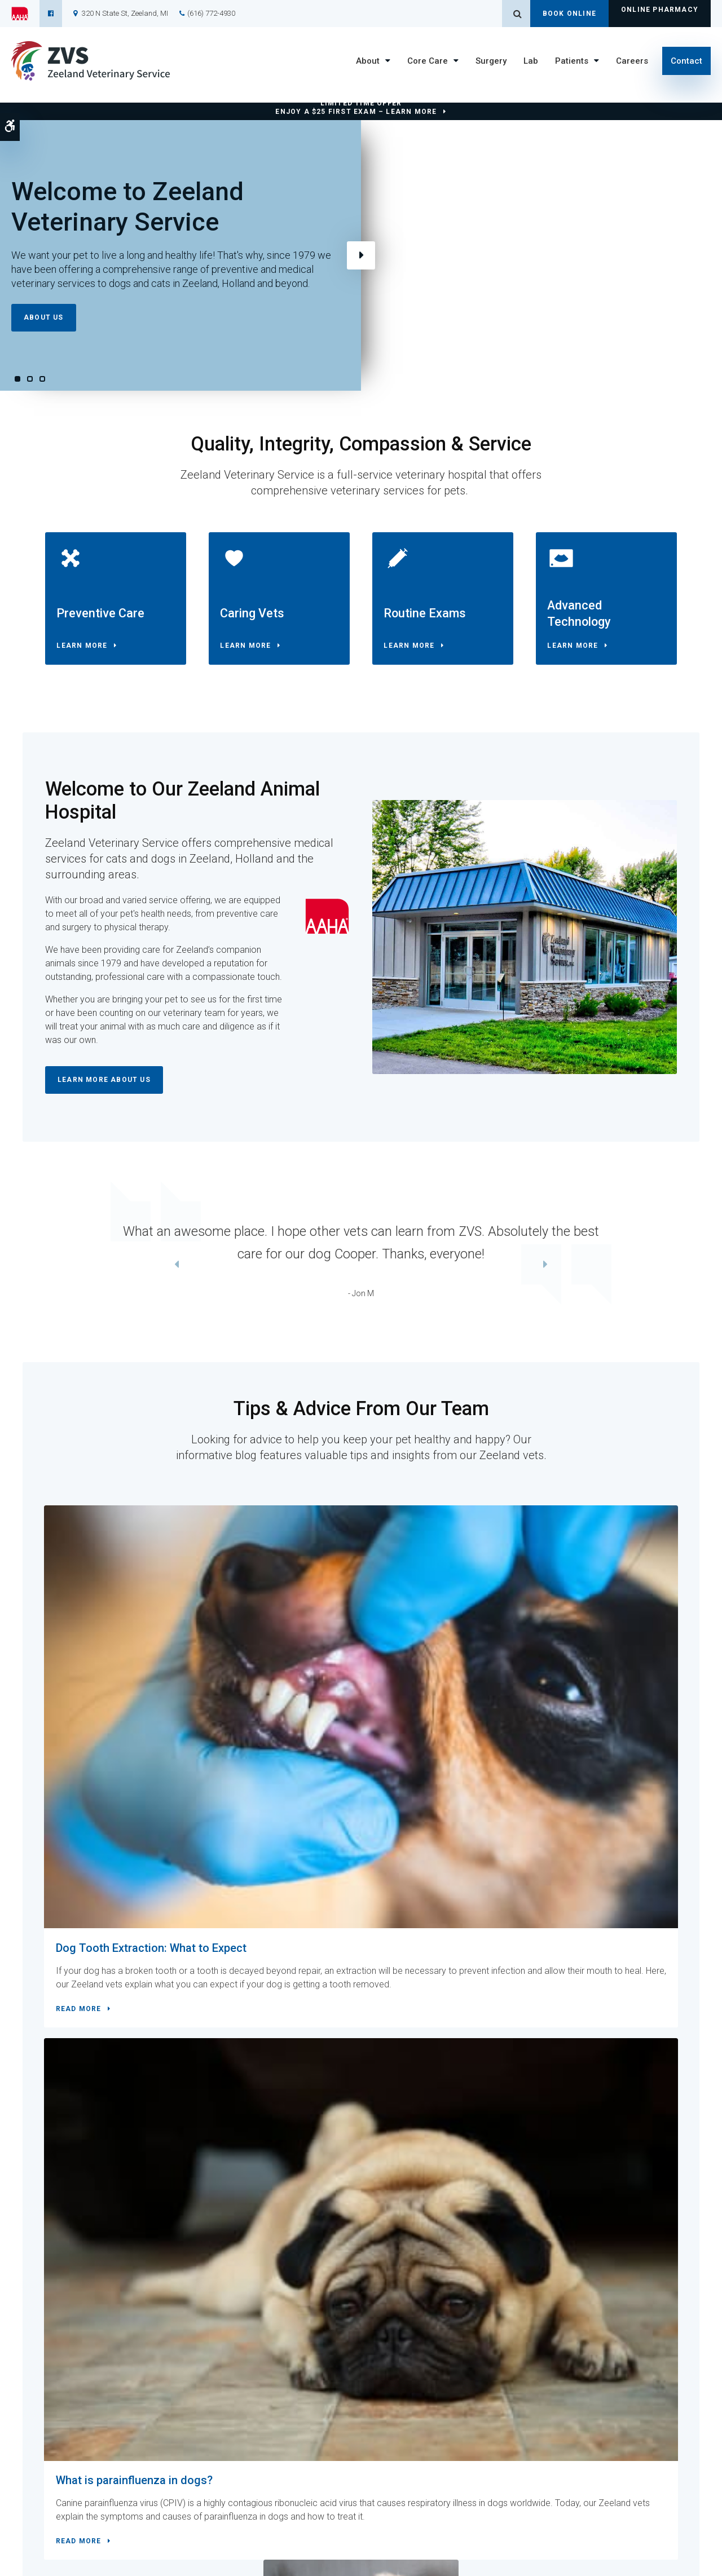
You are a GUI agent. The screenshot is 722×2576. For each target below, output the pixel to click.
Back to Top (66, 2562)
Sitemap (29, 2562)
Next (361, 255)
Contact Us (234, 2134)
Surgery (491, 61)
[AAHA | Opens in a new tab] (25, 13)
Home (241, 2465)
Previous (27, 1276)
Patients (571, 61)
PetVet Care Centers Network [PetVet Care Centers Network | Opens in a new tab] (667, 2562)
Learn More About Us (104, 1090)
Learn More (86, 651)
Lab (530, 61)
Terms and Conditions (45, 2552)
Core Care (427, 61)
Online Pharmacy (659, 13)
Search (191, 2552)
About (368, 61)
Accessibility (154, 2552)
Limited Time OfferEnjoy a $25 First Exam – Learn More (356, 107)
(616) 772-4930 (211, 13)
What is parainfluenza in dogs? (358, 1667)
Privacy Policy (107, 2552)
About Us (44, 317)
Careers (632, 61)
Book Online (569, 13)
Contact (686, 61)
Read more (85, 1812)
